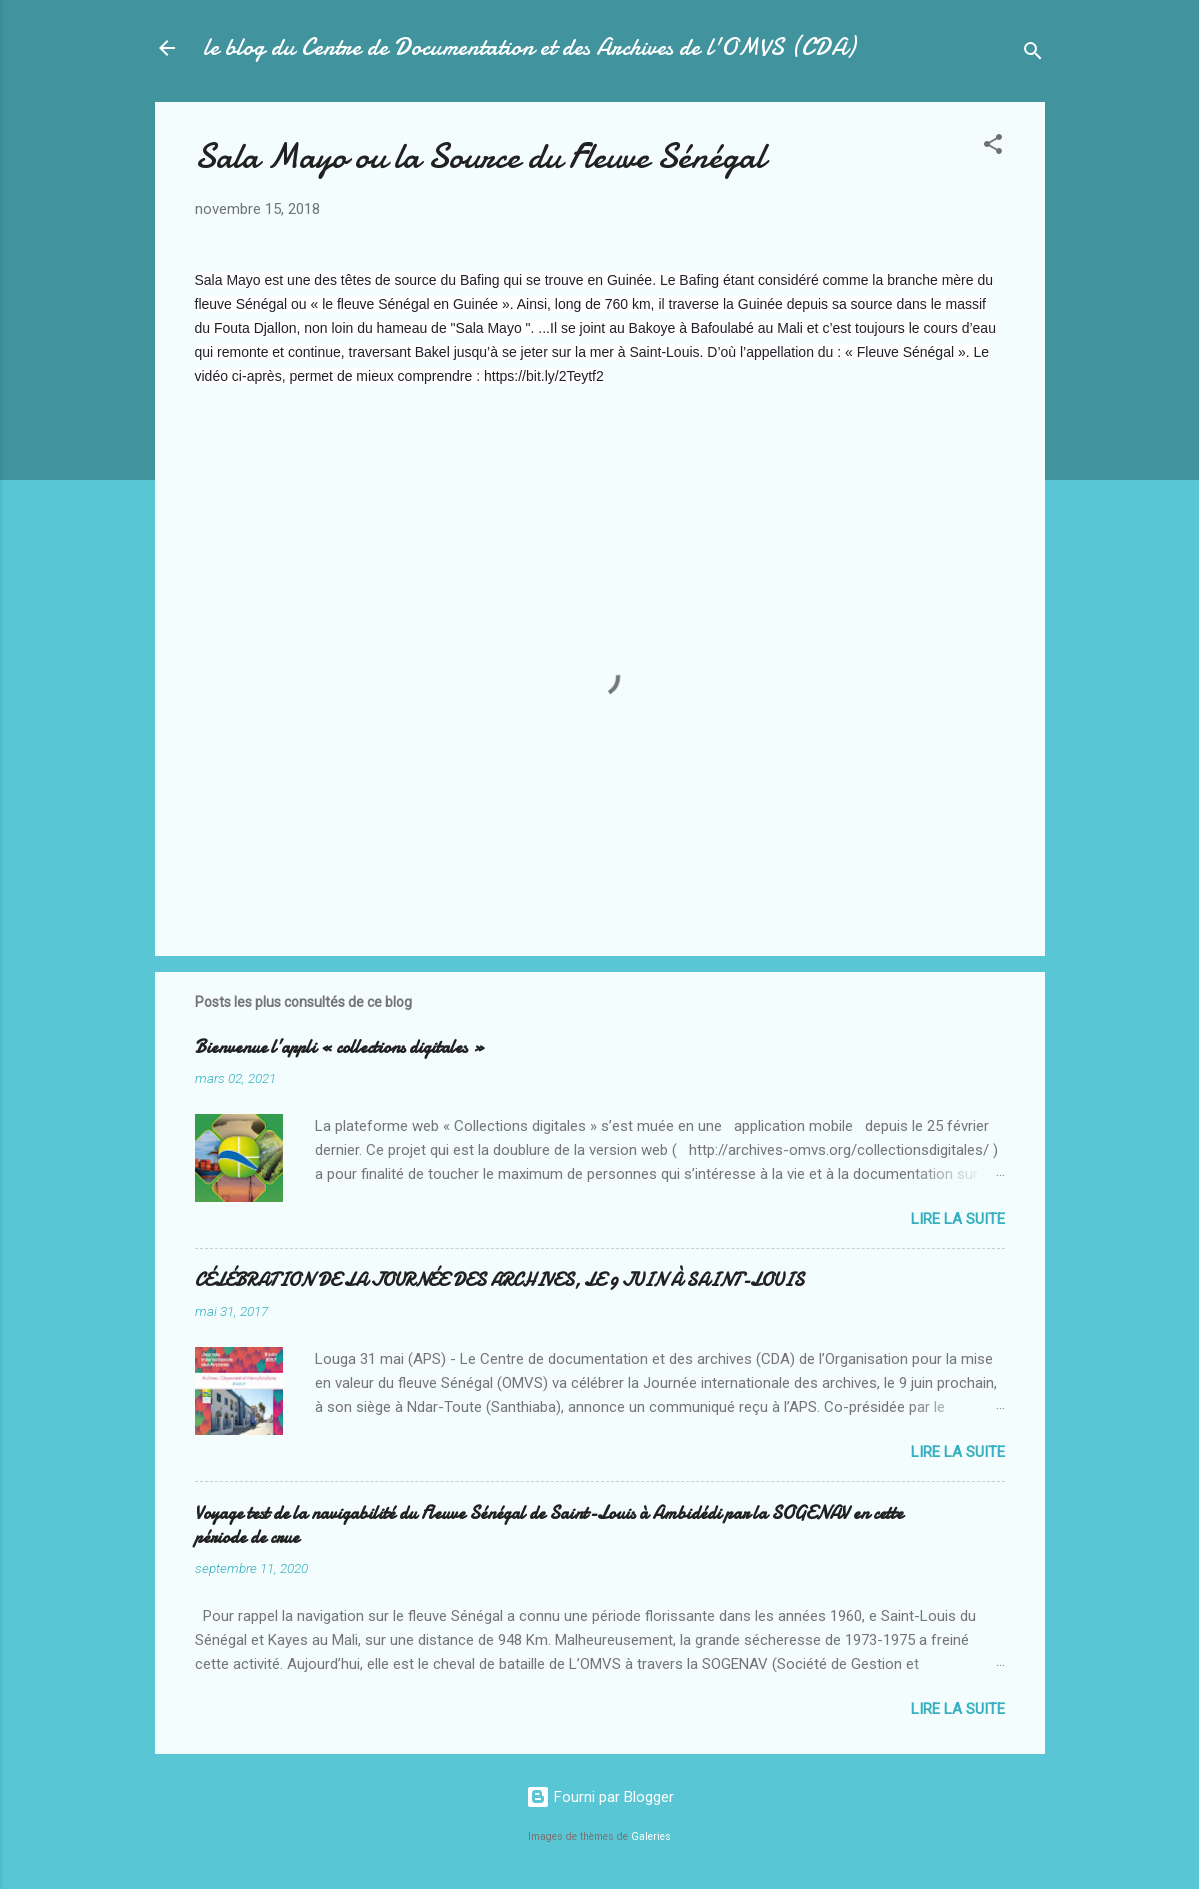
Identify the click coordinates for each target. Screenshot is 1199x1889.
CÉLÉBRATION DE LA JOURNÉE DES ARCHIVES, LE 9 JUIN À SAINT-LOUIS (499, 1280)
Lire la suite (958, 1219)
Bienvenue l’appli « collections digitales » (340, 1047)
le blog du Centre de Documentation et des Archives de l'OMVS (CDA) (529, 47)
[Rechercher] (1033, 54)
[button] (993, 147)
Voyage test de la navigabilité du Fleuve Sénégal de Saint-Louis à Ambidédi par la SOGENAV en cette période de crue (549, 1525)
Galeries (651, 1836)
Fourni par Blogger (600, 1797)
